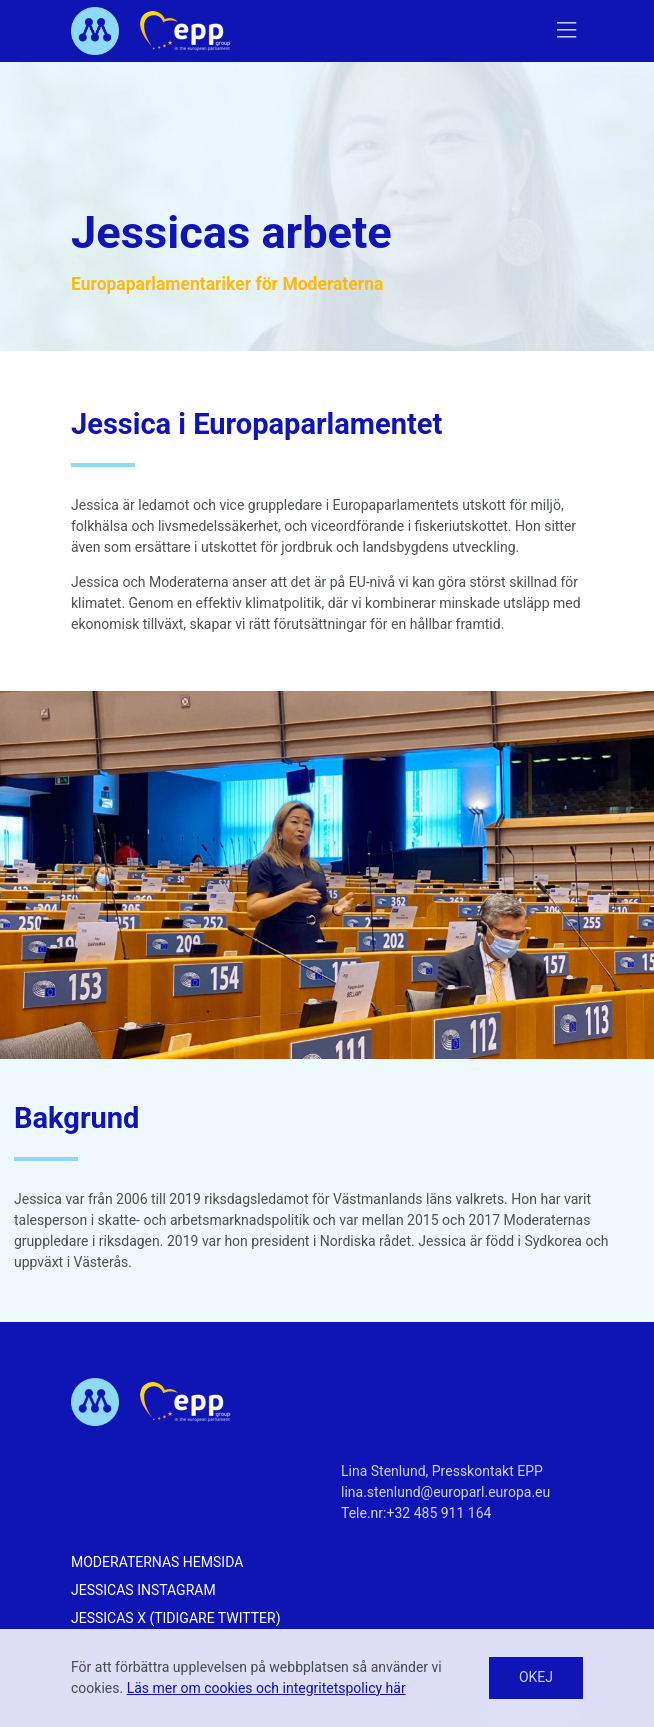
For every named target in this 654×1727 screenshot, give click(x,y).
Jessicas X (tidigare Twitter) (176, 1618)
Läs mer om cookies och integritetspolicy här (266, 1688)
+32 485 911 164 (439, 1513)
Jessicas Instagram (143, 1590)
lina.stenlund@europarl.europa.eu (445, 1492)
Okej (536, 1677)
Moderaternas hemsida (157, 1562)
